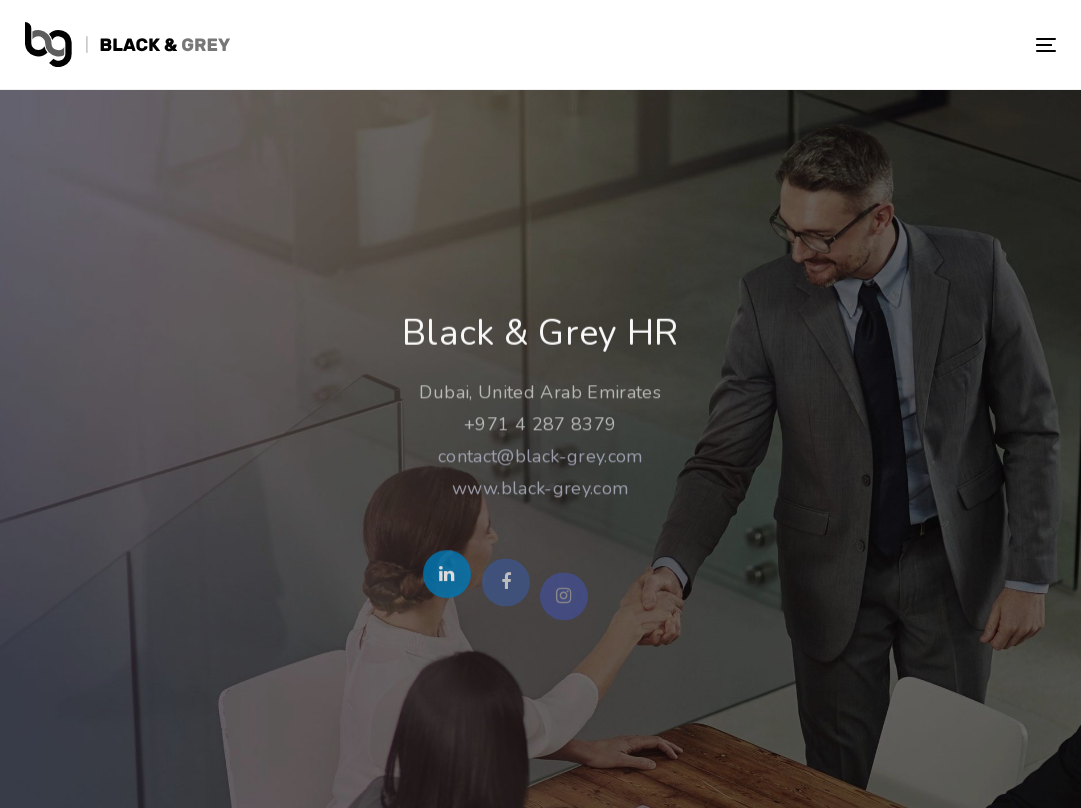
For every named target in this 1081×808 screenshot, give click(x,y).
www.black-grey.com (540, 490)
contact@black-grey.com (540, 458)
